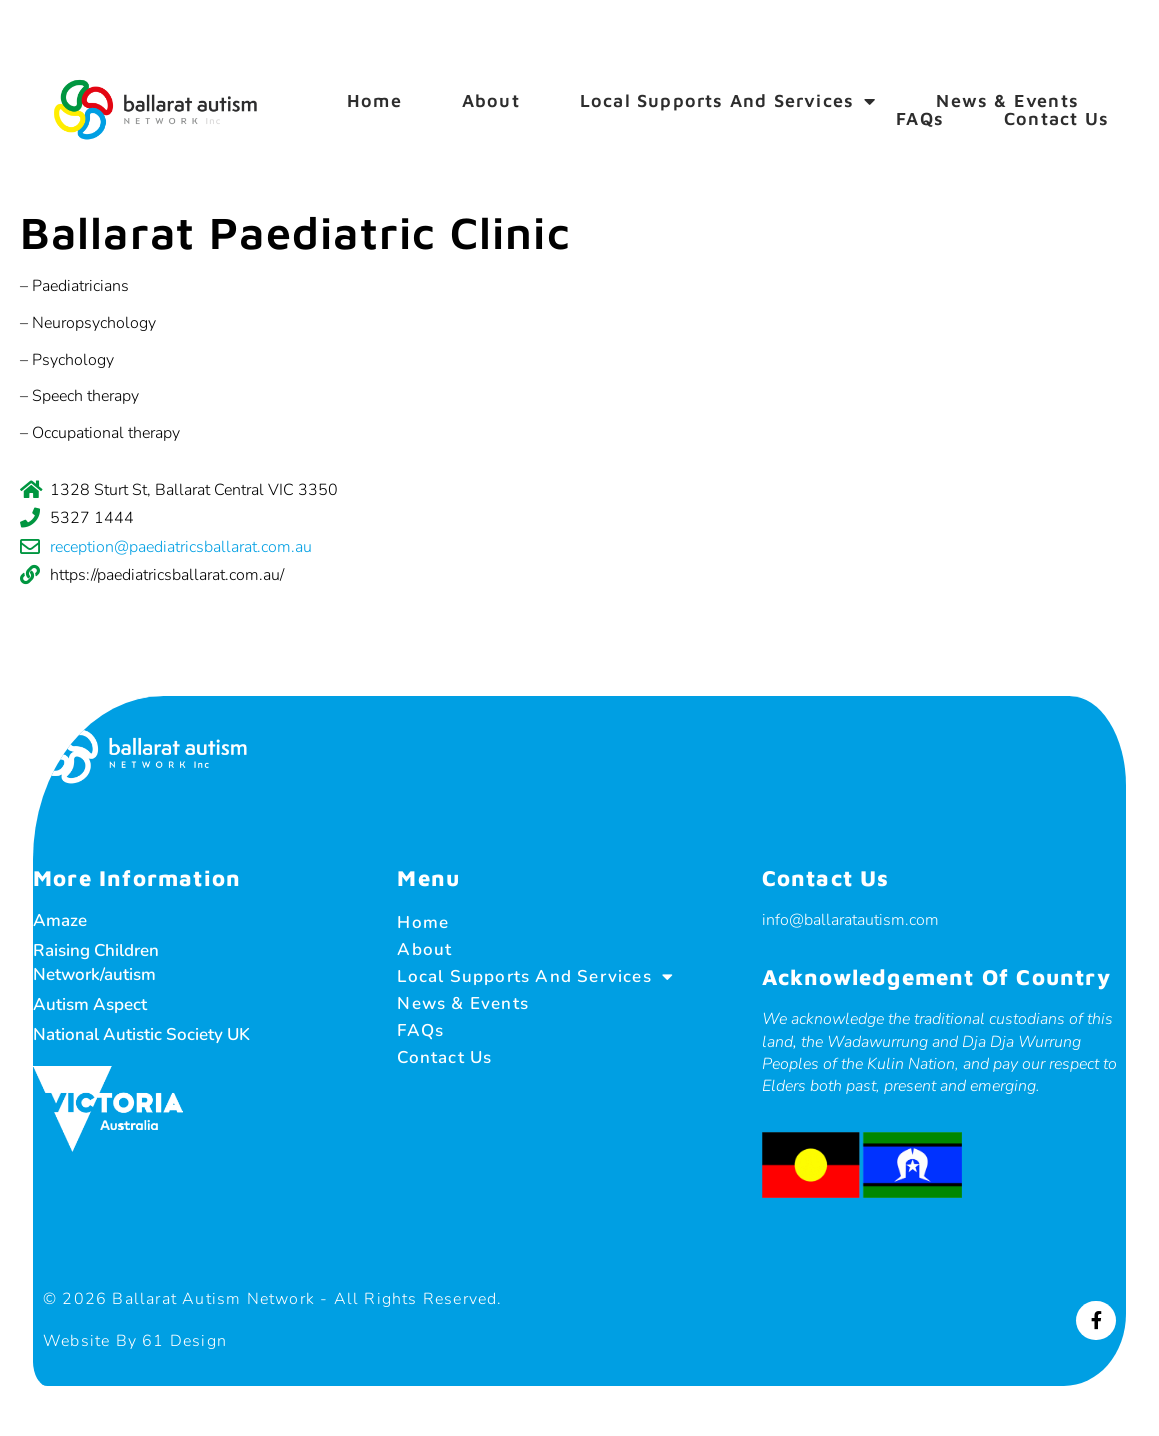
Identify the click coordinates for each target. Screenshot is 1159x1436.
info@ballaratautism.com (844, 919)
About (491, 101)
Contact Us (1056, 119)
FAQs (920, 119)
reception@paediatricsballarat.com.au (181, 547)
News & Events (1007, 101)
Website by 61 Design (152, 1340)
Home (374, 101)
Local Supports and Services (728, 101)
